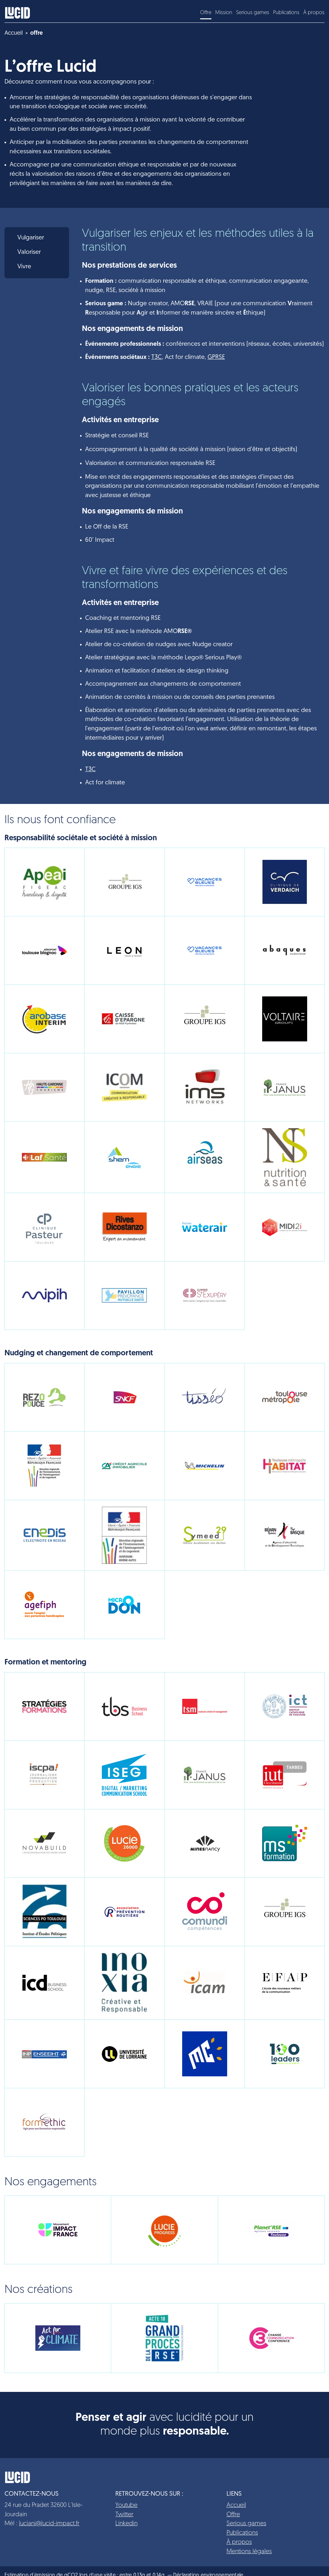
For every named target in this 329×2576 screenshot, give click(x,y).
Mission (223, 12)
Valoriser (29, 252)
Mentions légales (249, 2552)
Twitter (124, 2515)
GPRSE (216, 357)
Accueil (236, 2505)
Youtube (126, 2505)
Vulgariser (30, 238)
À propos (314, 12)
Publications (286, 12)
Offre (205, 12)
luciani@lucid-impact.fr (49, 2524)
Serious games (252, 12)
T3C (156, 357)
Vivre (24, 267)
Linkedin (126, 2524)
